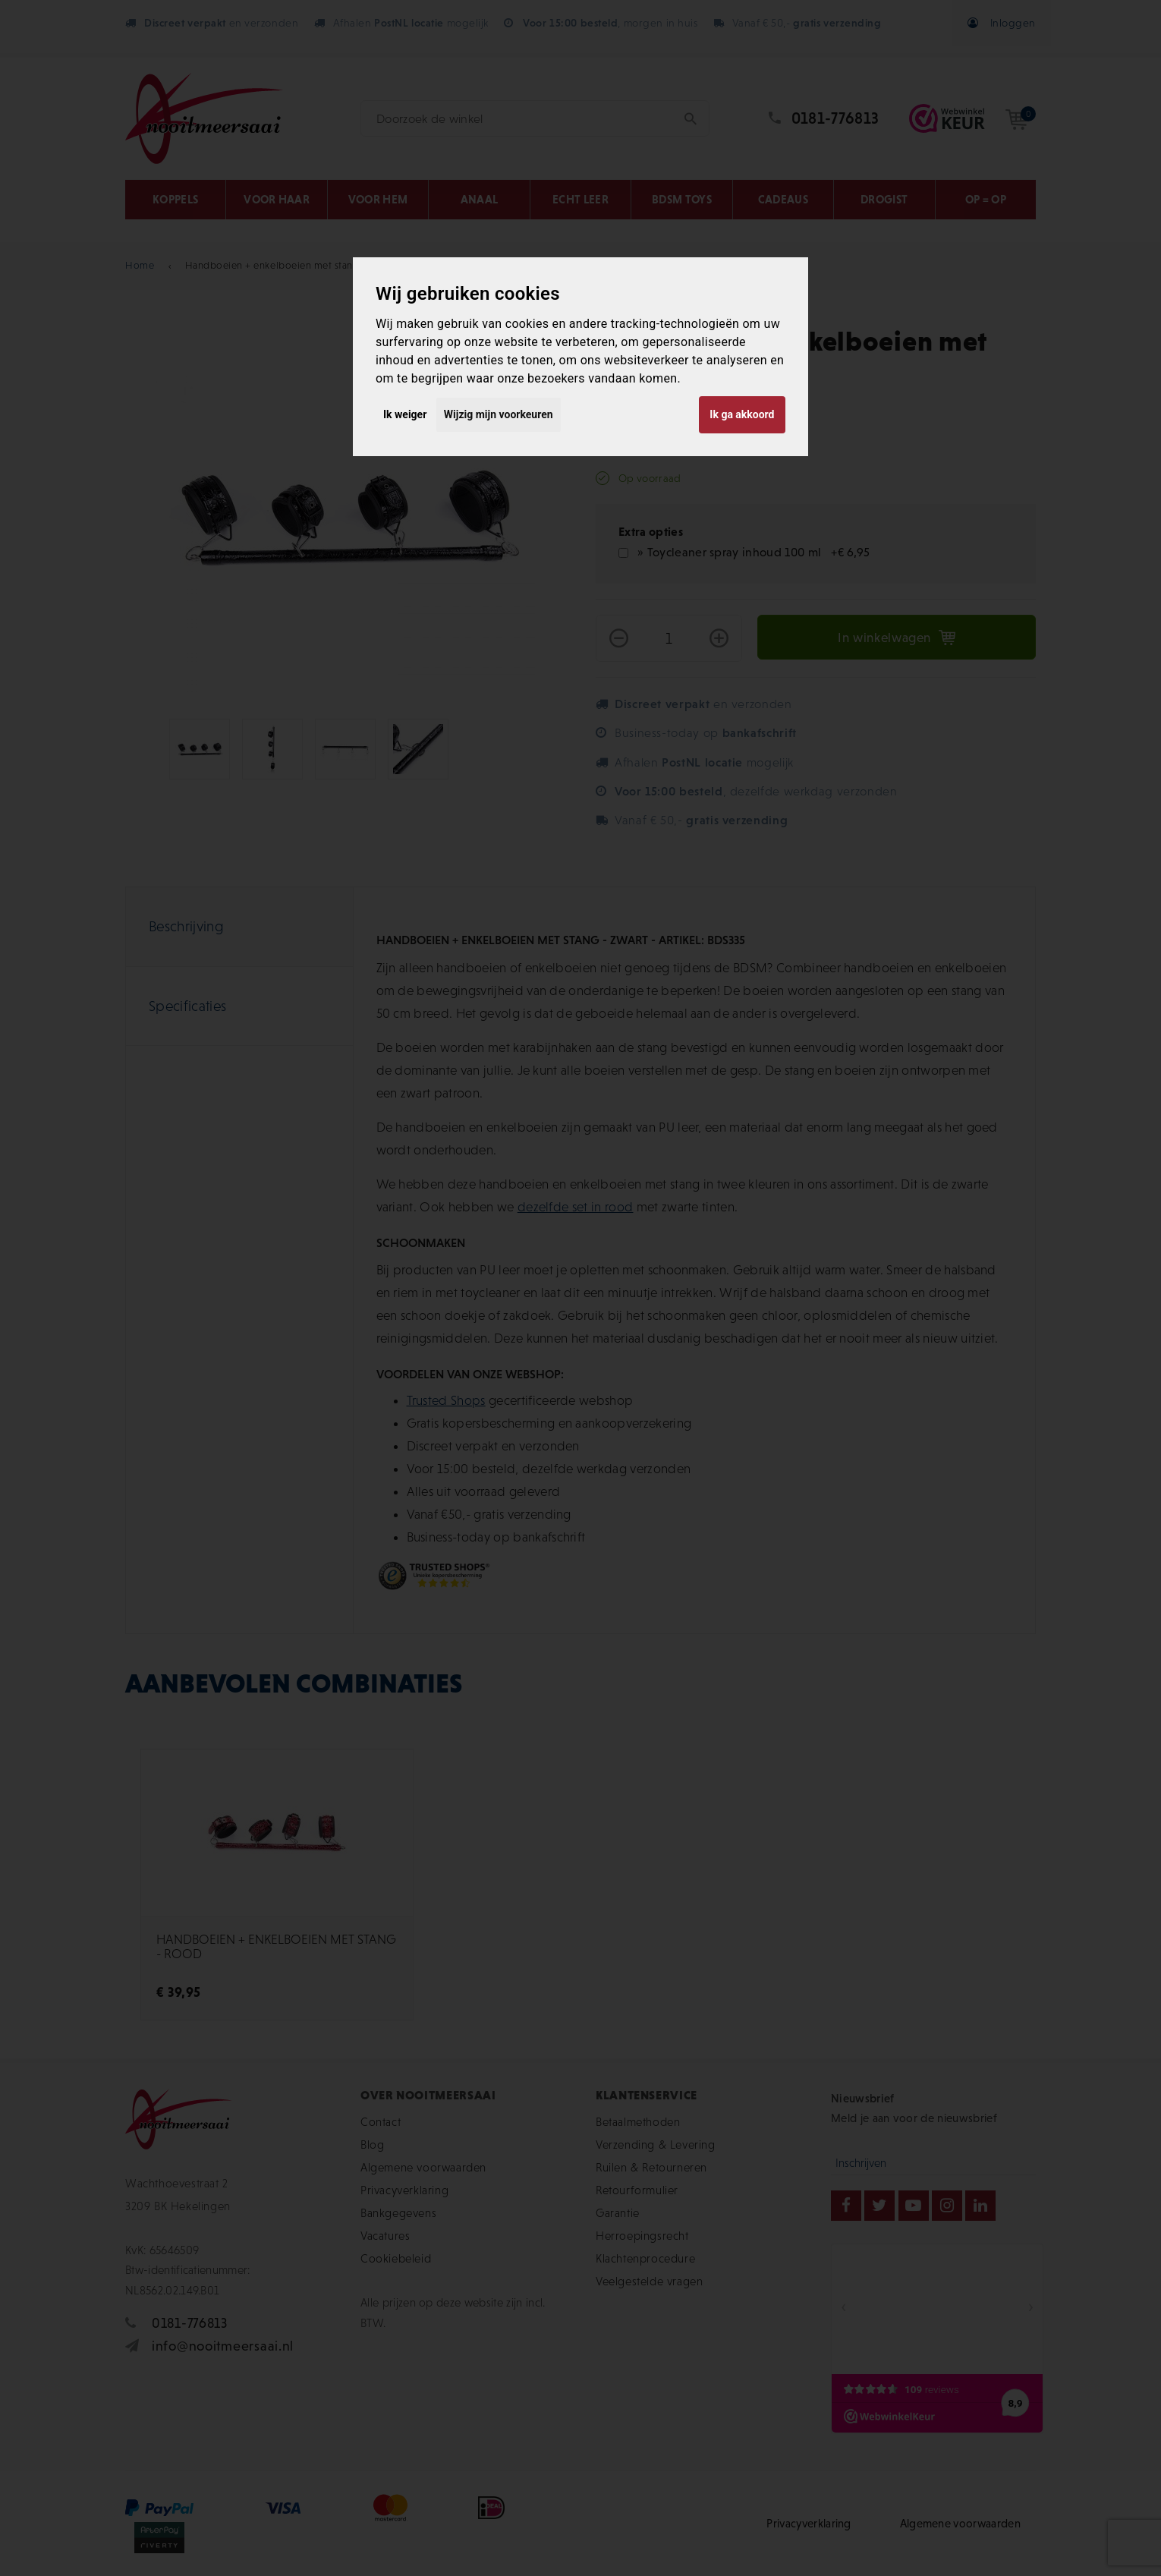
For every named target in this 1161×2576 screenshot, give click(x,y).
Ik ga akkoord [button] (742, 414)
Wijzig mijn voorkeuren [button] (498, 414)
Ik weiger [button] (404, 414)
